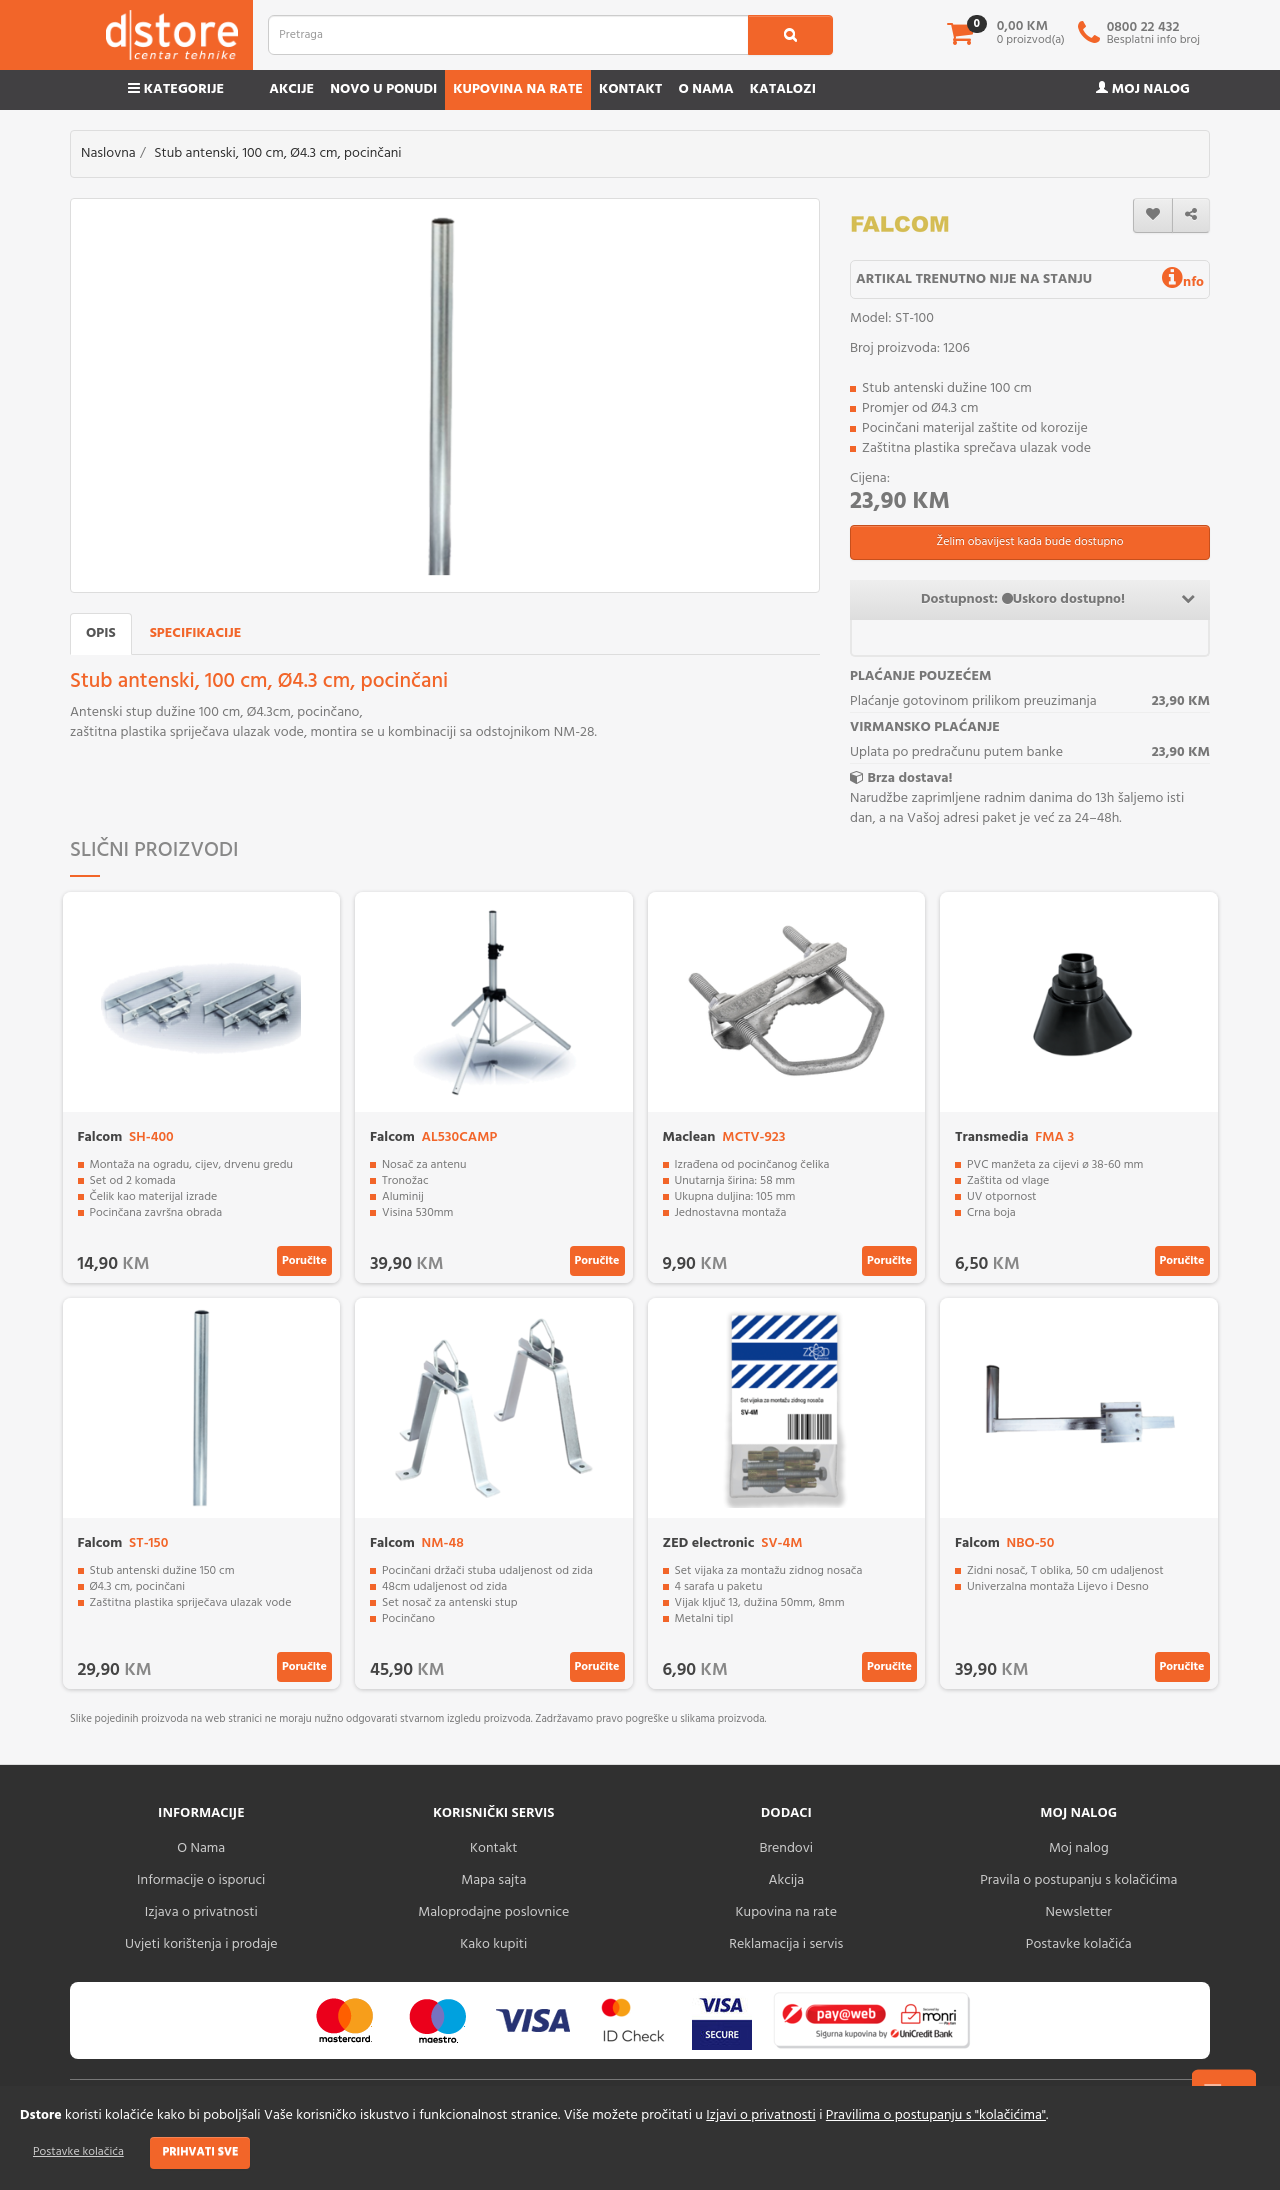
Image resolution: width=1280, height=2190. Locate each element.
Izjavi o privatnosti (760, 2115)
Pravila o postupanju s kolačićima (1078, 1880)
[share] (1191, 215)
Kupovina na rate (518, 89)
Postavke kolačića (78, 2152)
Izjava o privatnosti (201, 1912)
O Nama (201, 1848)
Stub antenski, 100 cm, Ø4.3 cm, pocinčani (277, 153)
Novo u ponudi (383, 89)
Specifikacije (196, 633)
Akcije (291, 89)
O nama (705, 89)
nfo (1183, 282)
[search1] (790, 35)
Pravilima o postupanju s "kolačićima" (936, 2115)
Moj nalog (1143, 89)
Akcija (786, 1880)
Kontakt (631, 89)
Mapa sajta (493, 1880)
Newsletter (1079, 1912)
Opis (101, 633)
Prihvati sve (200, 2152)
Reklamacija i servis (786, 1944)
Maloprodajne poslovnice (493, 1912)
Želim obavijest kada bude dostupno (1029, 542)
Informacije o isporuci (201, 1880)
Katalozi (783, 89)
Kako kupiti (493, 1944)
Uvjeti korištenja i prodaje (201, 1944)
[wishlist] (1153, 215)
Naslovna (108, 153)
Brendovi (786, 1848)
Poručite (304, 1261)
